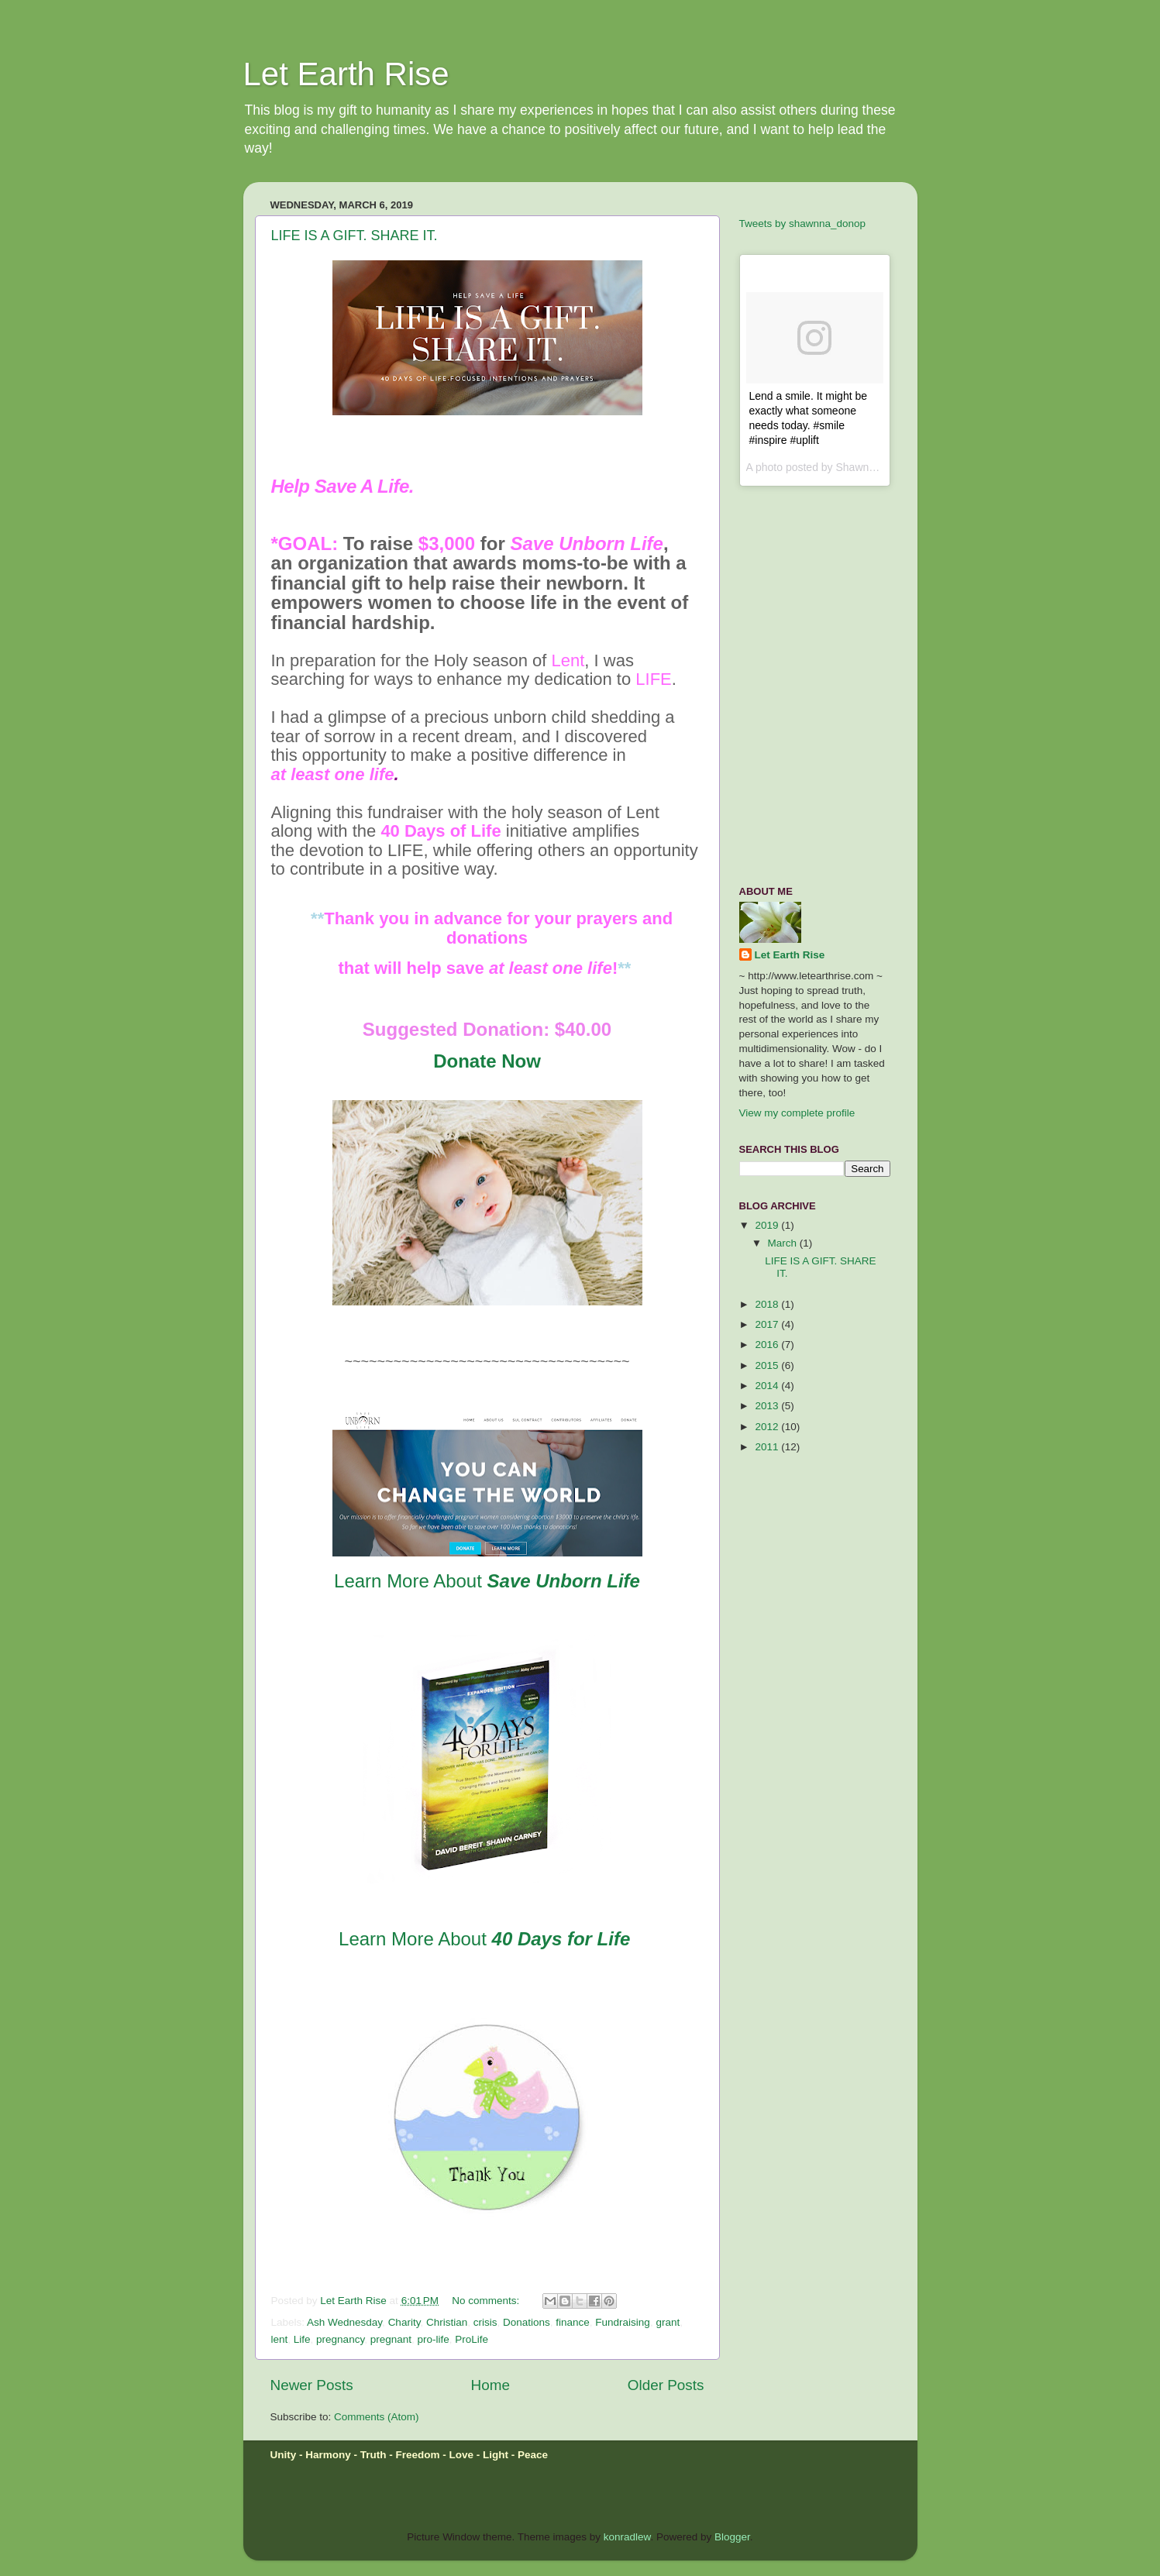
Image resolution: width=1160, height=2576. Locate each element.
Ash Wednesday (344, 2322)
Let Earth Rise (346, 74)
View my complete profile (797, 1113)
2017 (768, 1324)
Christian (446, 2322)
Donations (526, 2322)
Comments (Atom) (376, 2417)
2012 (768, 1426)
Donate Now (487, 1061)
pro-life (433, 2339)
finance (573, 2322)
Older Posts (666, 2385)
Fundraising (622, 2322)
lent (279, 2339)
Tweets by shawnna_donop (802, 223)
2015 (768, 1365)
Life (302, 2339)
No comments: (487, 2300)
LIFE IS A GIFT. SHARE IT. (354, 235)
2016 (768, 1344)
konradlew (627, 2537)
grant (668, 2322)
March (784, 1243)
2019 (768, 1225)
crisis (485, 2322)
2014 (768, 1385)
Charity (404, 2322)
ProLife (471, 2339)
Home (490, 2385)
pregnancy (340, 2339)
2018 (768, 1304)
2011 (768, 1447)
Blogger (732, 2537)
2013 (768, 1406)
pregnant (390, 2339)
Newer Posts (311, 2385)
